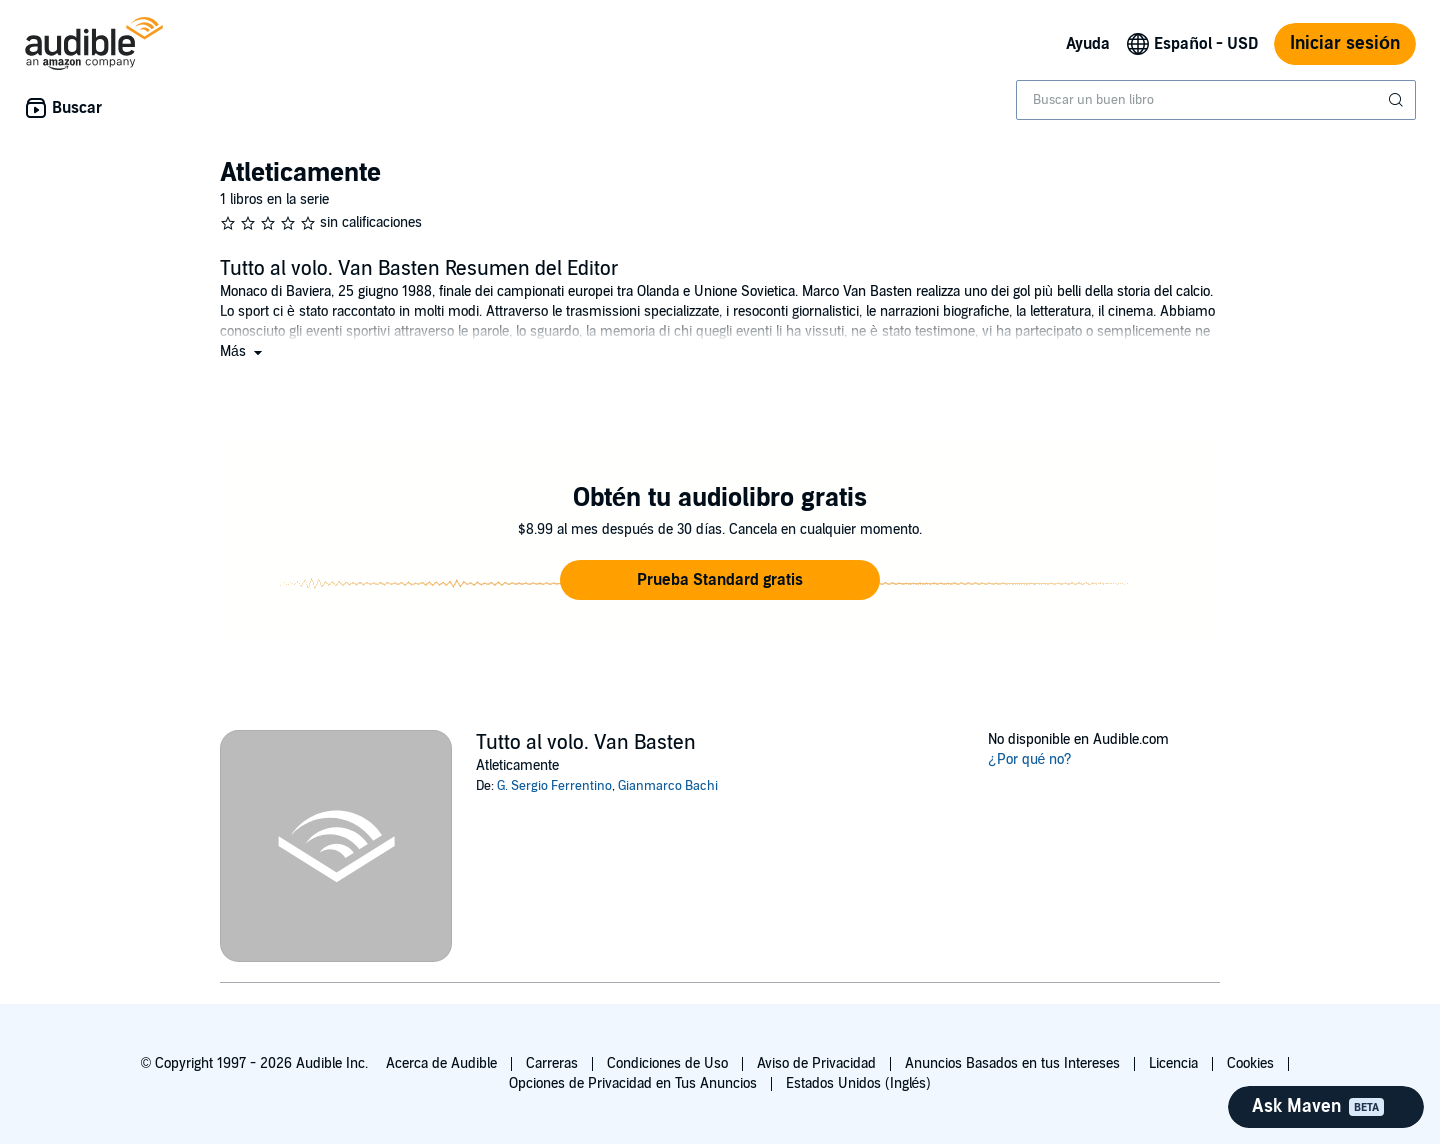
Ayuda (1088, 44)
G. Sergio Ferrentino (554, 786)
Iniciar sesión (1345, 43)
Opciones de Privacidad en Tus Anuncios (633, 1083)
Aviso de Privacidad (816, 1063)
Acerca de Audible (441, 1063)
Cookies (1250, 1063)
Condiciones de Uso (667, 1063)
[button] (243, 351)
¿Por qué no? (1030, 759)
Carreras (552, 1063)
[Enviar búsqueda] (1398, 100)
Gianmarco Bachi (668, 786)
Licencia (1173, 1063)
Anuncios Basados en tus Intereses (1012, 1063)
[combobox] (1216, 100)
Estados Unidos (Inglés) (859, 1083)
